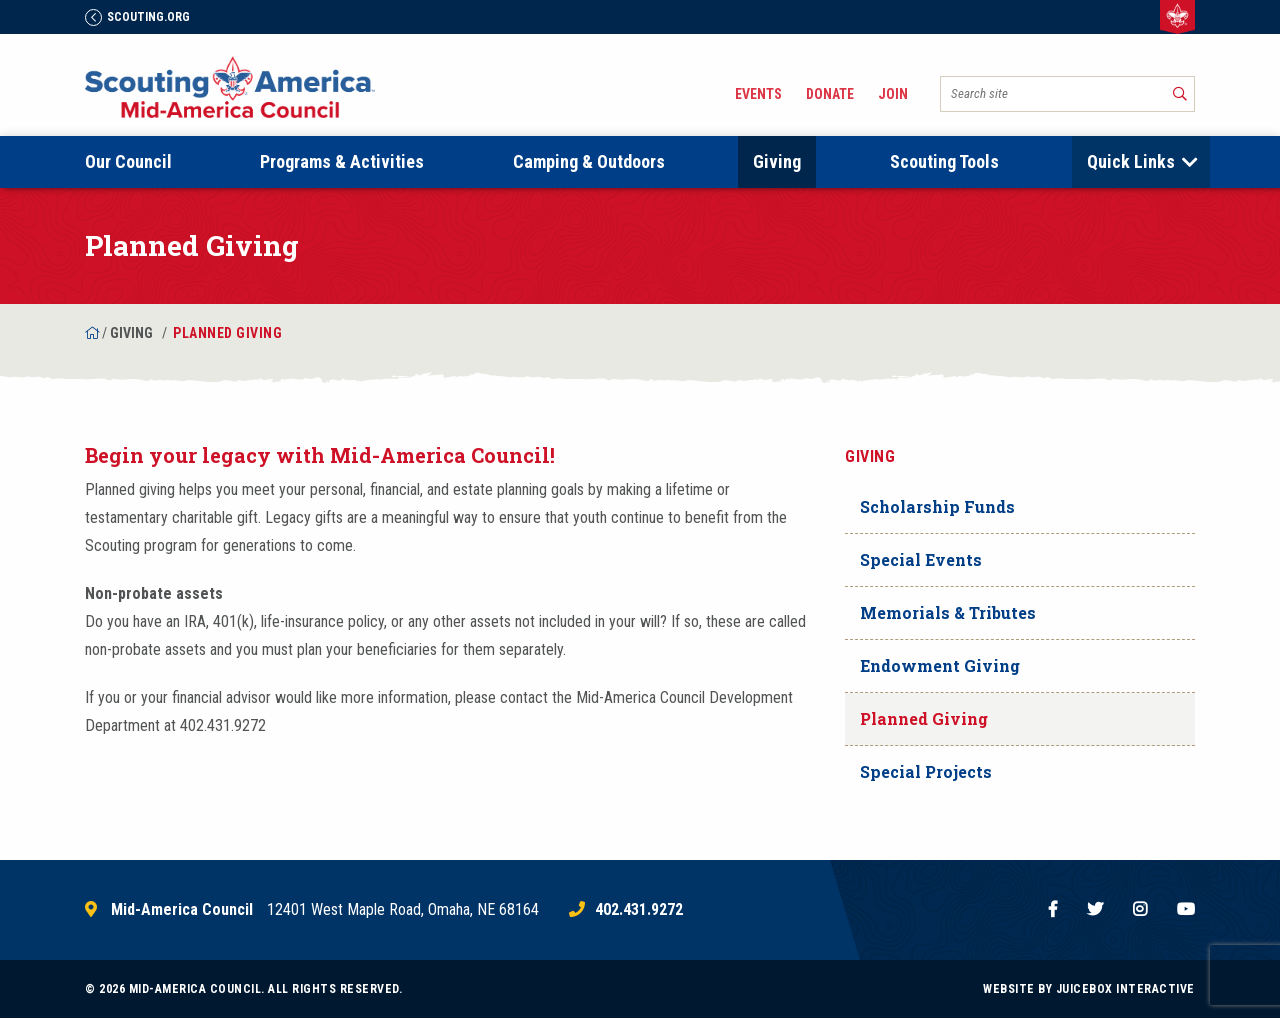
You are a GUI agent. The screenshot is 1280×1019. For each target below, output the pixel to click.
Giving (777, 161)
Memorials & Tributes (948, 612)
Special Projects (926, 771)
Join (893, 94)
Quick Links (1131, 161)
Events (758, 94)
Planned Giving (924, 718)
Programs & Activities (342, 161)
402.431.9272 (639, 910)
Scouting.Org (137, 17)
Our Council (128, 161)
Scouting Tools (944, 161)
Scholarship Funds (937, 506)
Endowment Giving (940, 665)
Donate (830, 94)
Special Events (921, 559)
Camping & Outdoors (589, 161)
